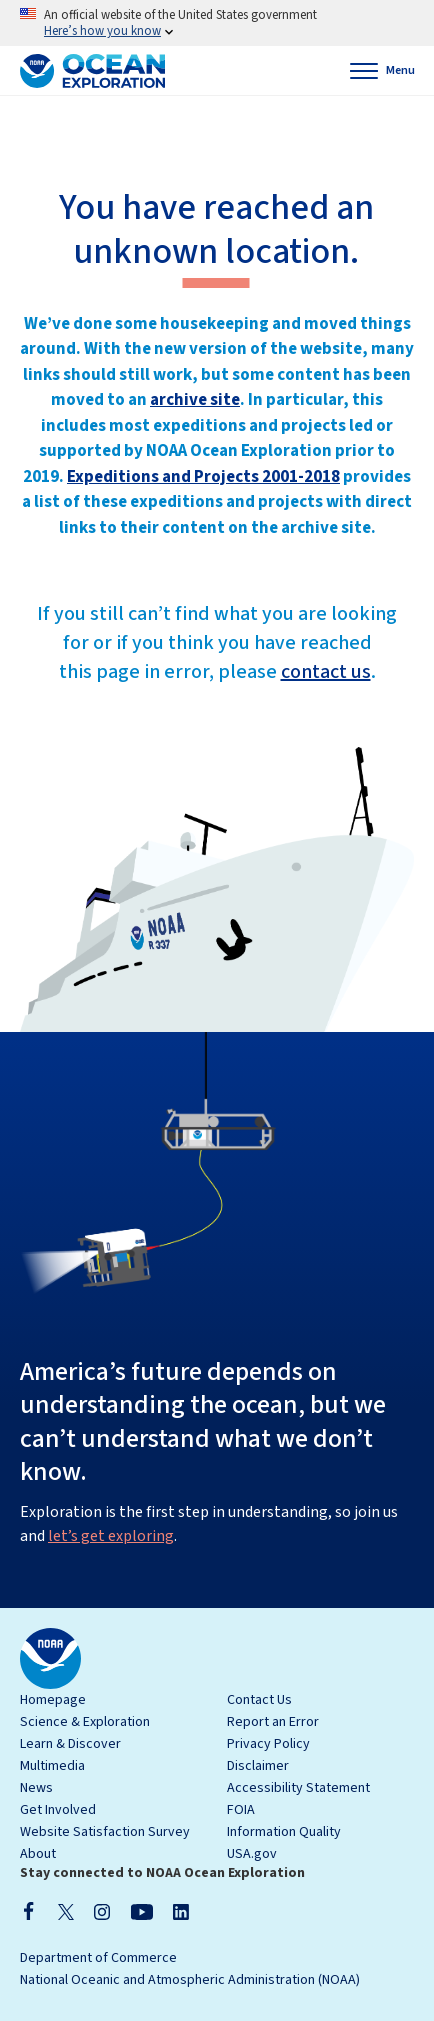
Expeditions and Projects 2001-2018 (203, 477)
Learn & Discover (70, 1744)
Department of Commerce (98, 1958)
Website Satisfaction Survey (105, 1832)
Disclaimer (258, 1766)
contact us (326, 672)
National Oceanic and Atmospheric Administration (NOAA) (190, 1980)
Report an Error (273, 1722)
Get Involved (58, 1810)
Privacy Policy (268, 1744)
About (38, 1854)
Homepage (53, 1700)
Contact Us (259, 1700)
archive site (195, 400)
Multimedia (52, 1766)
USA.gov (252, 1854)
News (36, 1788)
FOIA (241, 1810)
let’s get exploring (111, 1536)
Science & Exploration (85, 1722)
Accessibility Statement (298, 1788)
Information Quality (284, 1832)
